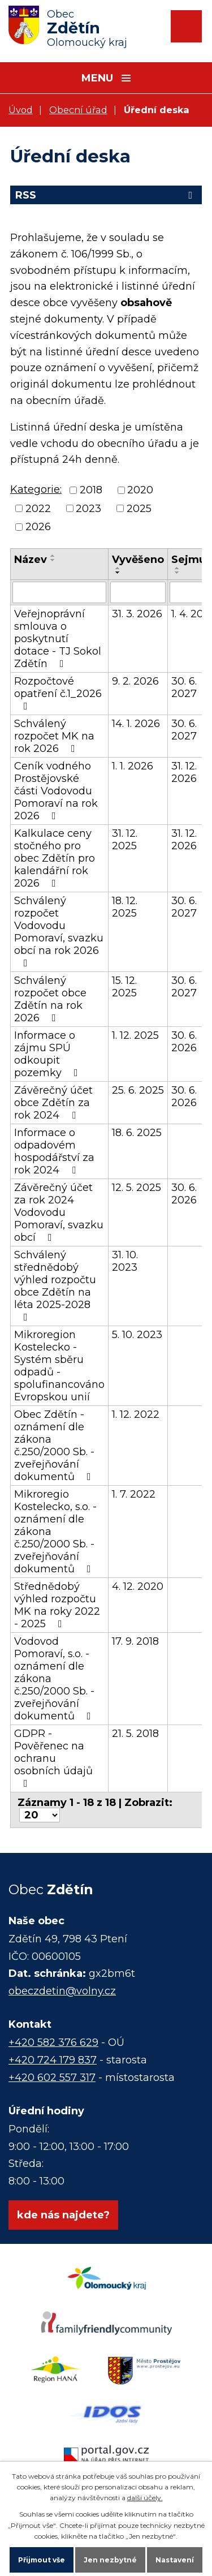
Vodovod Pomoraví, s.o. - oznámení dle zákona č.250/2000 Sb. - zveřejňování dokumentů (55, 1678)
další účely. (145, 2497)
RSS (106, 195)
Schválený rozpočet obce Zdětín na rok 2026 (50, 999)
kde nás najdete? (63, 2215)
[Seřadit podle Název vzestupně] (53, 555)
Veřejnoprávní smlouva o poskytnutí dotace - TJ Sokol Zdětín (57, 639)
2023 (88, 508)
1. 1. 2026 (132, 766)
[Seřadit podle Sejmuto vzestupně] (177, 568)
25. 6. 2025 (138, 1090)
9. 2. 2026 (135, 681)
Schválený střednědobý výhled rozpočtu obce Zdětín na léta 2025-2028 (55, 1285)
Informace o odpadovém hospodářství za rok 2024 (54, 1151)
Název (30, 559)
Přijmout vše (41, 2560)
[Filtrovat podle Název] (59, 592)
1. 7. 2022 (133, 1494)
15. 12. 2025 (124, 986)
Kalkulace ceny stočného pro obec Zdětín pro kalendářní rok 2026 (54, 858)
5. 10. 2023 (137, 1334)
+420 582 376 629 (53, 2042)
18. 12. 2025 (124, 906)
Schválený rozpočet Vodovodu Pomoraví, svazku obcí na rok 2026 (58, 931)
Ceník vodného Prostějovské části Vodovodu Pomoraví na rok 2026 (56, 791)
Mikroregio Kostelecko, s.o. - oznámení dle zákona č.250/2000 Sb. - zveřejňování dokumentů (55, 1531)
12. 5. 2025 (136, 1187)
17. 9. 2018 (135, 1641)
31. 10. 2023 (125, 1261)
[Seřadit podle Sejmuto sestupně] (177, 572)
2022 (38, 508)
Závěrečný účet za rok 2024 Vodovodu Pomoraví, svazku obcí (58, 1212)
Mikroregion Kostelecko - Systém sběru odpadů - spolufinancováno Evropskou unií (59, 1365)
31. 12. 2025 (124, 839)
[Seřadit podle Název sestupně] (53, 560)
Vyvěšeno (138, 559)
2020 (140, 490)
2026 (38, 527)
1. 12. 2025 (135, 1035)
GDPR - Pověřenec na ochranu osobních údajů (53, 1757)
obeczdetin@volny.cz (62, 1991)
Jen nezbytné (110, 2560)
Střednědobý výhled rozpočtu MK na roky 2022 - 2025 (57, 1605)
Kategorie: (36, 489)
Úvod (20, 109)
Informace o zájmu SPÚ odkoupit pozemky (48, 1054)
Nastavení (174, 2560)
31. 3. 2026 (137, 614)
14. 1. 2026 (136, 723)
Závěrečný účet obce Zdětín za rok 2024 (53, 1102)
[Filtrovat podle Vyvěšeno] (138, 592)
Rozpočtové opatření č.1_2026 (58, 693)
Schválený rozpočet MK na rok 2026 (54, 736)
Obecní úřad (78, 109)
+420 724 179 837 (52, 2060)
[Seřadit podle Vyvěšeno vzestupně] (118, 568)
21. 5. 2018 (135, 1733)
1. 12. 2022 (135, 1414)
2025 (139, 508)
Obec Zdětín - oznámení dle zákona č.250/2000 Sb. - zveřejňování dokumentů (55, 1445)
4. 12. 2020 (137, 1586)
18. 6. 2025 (137, 1132)
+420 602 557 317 (52, 2077)
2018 (91, 490)
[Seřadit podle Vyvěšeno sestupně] (118, 572)
